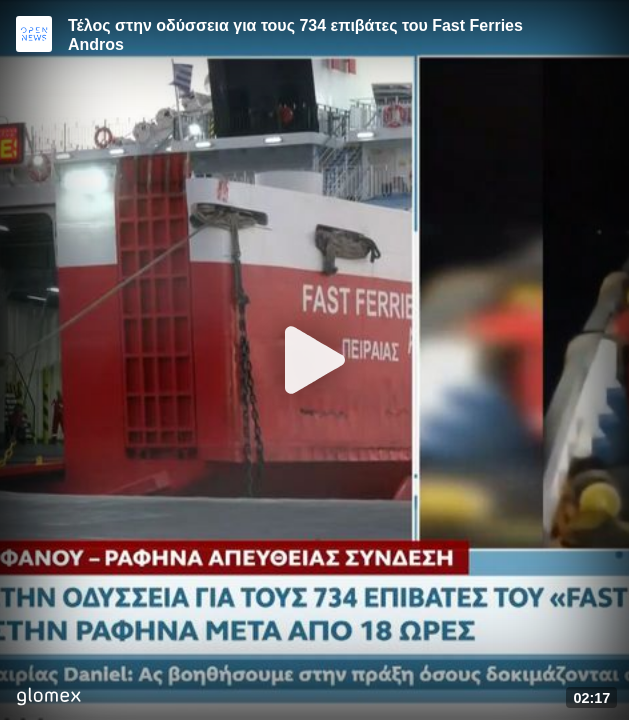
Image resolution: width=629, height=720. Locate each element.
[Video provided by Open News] (34, 34)
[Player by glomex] (48, 698)
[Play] (315, 360)
